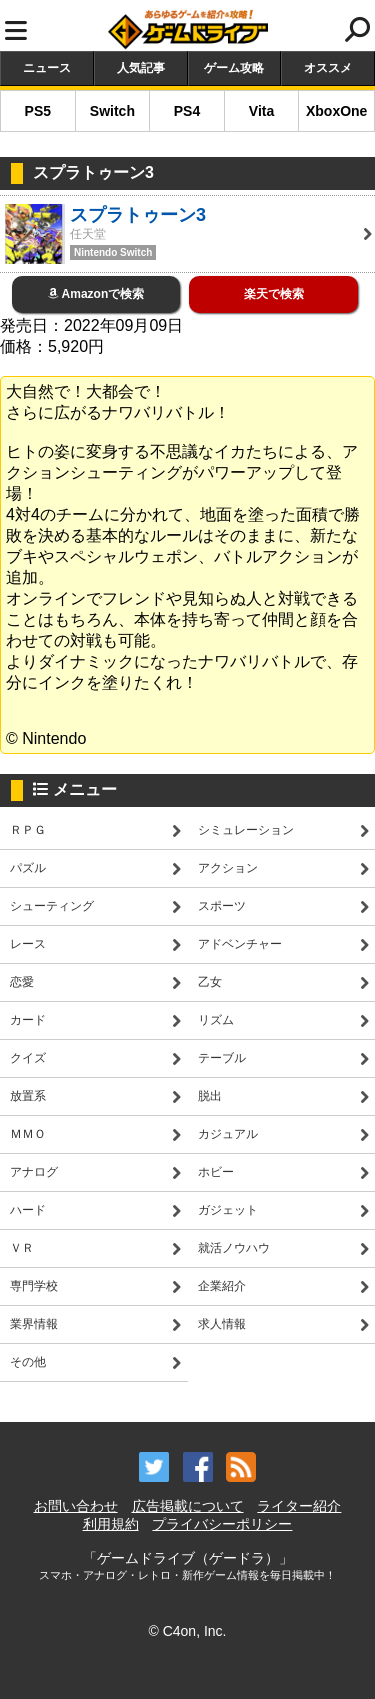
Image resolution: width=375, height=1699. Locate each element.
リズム (216, 1020)
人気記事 (141, 68)
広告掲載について (188, 1506)
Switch (112, 111)
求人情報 (222, 1324)
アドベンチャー (240, 944)
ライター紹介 (299, 1506)
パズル (28, 868)
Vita (261, 111)
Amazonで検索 (96, 294)
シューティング (52, 906)
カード (28, 1020)
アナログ (34, 1172)
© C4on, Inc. (187, 1631)
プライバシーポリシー (222, 1524)
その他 (28, 1362)
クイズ (28, 1058)
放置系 (28, 1096)
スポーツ (222, 906)
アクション (228, 868)
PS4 (187, 111)
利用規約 (111, 1524)
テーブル (222, 1058)
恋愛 (22, 982)
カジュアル (228, 1134)
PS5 (38, 111)
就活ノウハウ (234, 1248)
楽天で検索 (274, 294)
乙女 (210, 982)
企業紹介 (222, 1286)
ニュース (47, 68)
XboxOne (336, 111)
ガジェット (228, 1210)
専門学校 (34, 1286)
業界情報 (34, 1324)
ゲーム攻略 (234, 68)
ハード (28, 1210)
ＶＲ (22, 1248)
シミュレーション (246, 830)
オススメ (328, 68)
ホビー (216, 1172)
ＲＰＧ (28, 830)
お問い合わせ (76, 1506)
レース (28, 944)
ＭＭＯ (28, 1134)
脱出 (210, 1096)
